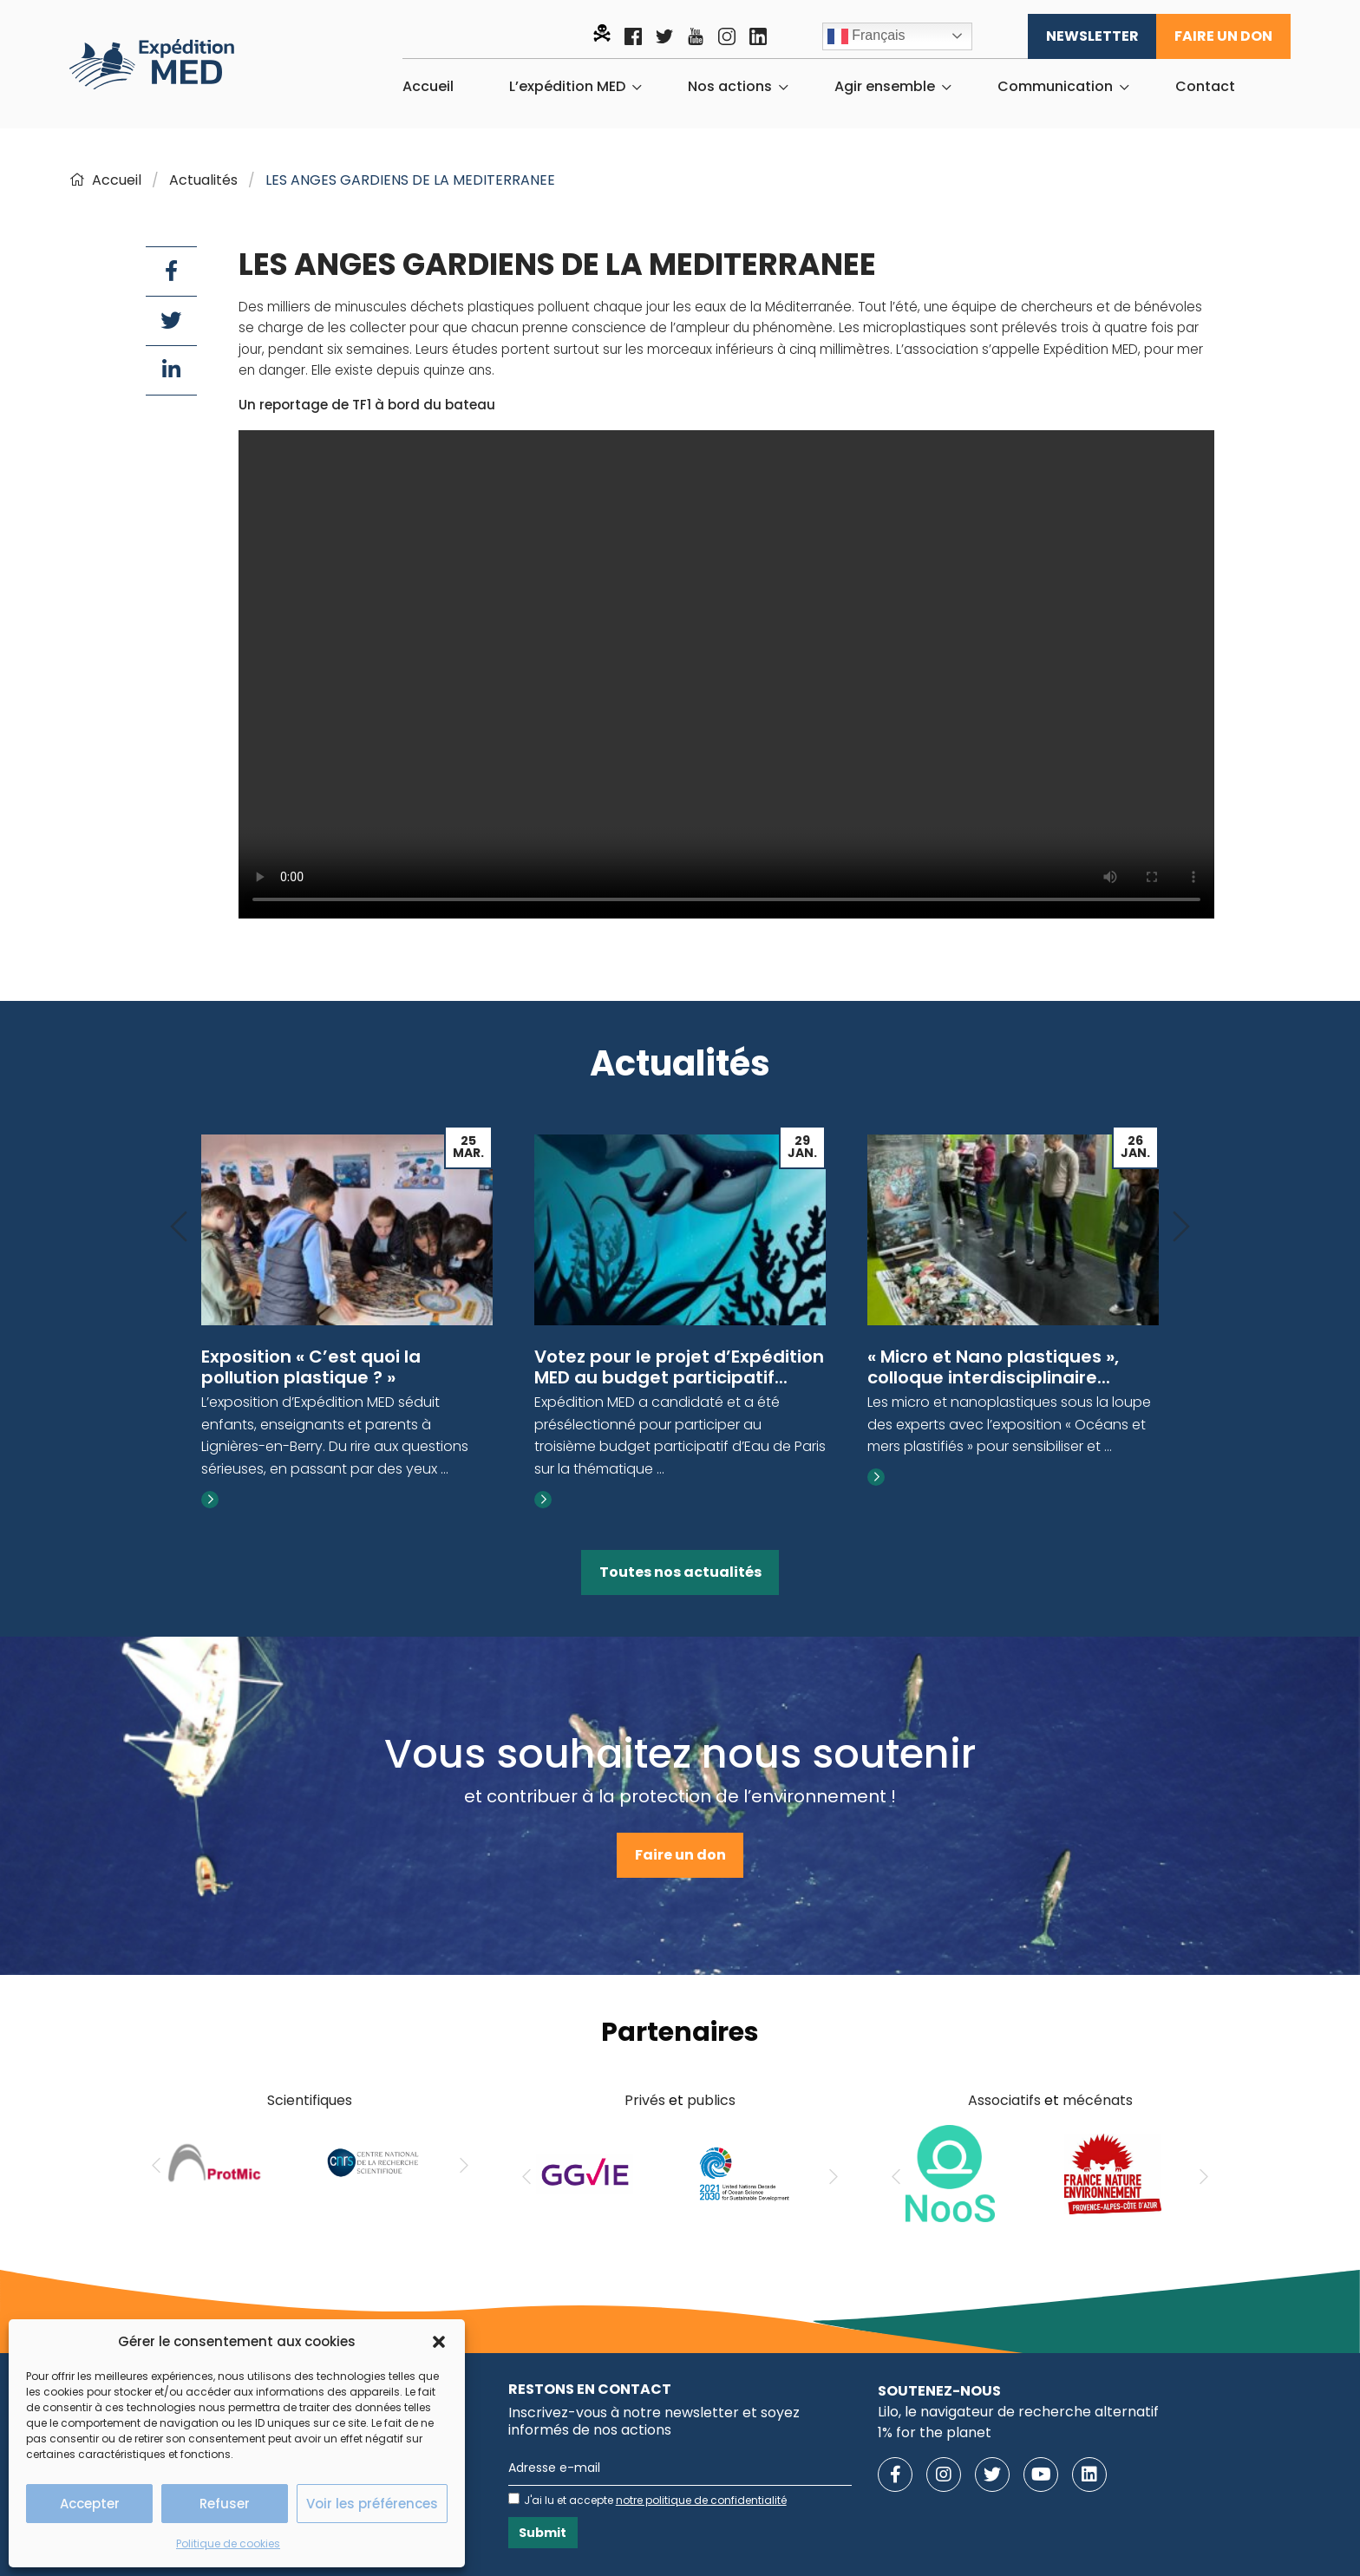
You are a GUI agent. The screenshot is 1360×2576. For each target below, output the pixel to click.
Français (866, 36)
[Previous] (178, 1228)
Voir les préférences (372, 2503)
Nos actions (730, 87)
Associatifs (1004, 2100)
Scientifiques (309, 2100)
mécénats (1097, 2100)
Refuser (224, 2503)
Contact (1205, 87)
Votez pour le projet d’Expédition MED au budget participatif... (679, 1366)
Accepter (90, 2503)
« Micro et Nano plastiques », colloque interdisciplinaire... (993, 1366)
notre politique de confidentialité (701, 2500)
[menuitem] (428, 87)
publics (711, 2100)
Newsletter (1092, 36)
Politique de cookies (228, 2543)
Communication (1055, 87)
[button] (439, 2341)
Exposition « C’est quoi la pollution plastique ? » (311, 1366)
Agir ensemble (884, 87)
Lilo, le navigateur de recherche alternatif (1018, 2412)
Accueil (428, 87)
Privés (644, 2100)
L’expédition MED (567, 87)
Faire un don (1223, 36)
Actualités (203, 180)
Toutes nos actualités (680, 1572)
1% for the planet (934, 2432)
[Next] (1181, 1228)
